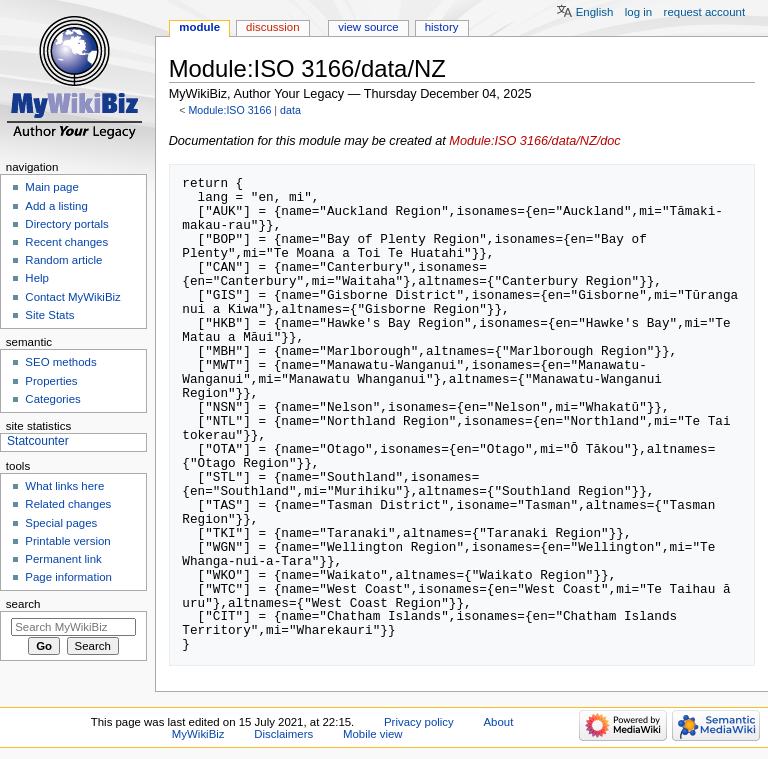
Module (199, 27)
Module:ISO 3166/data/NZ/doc (534, 141)
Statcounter (38, 441)
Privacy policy (419, 722)
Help (37, 278)
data (290, 110)
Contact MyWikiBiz (72, 297)
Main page (52, 187)
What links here (64, 486)
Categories (52, 399)
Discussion (272, 27)
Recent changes (66, 242)
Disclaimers (283, 734)
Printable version (67, 541)
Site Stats (49, 315)
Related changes (68, 504)
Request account (705, 12)
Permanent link (63, 559)
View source (368, 27)
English (595, 12)
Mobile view (373, 734)
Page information (68, 577)
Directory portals (66, 224)
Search (23, 604)
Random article (63, 260)
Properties (51, 381)
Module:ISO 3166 (229, 110)
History (442, 27)
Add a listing (56, 206)
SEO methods (60, 362)
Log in (638, 12)
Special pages (61, 523)
